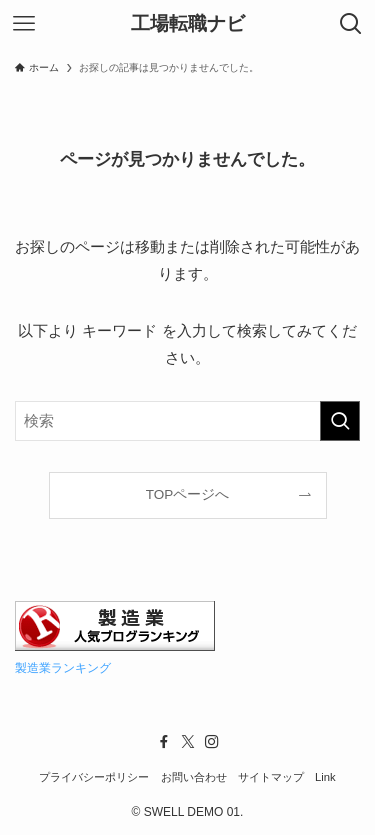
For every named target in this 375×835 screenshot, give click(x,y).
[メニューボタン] (24, 24)
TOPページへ (188, 494)
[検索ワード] (187, 421)
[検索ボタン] (351, 24)
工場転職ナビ (188, 24)
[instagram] (212, 742)
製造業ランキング (63, 668)
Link (325, 777)
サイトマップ (271, 777)
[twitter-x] (188, 742)
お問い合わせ (194, 777)
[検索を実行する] (340, 421)
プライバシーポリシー (94, 777)
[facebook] (164, 742)
